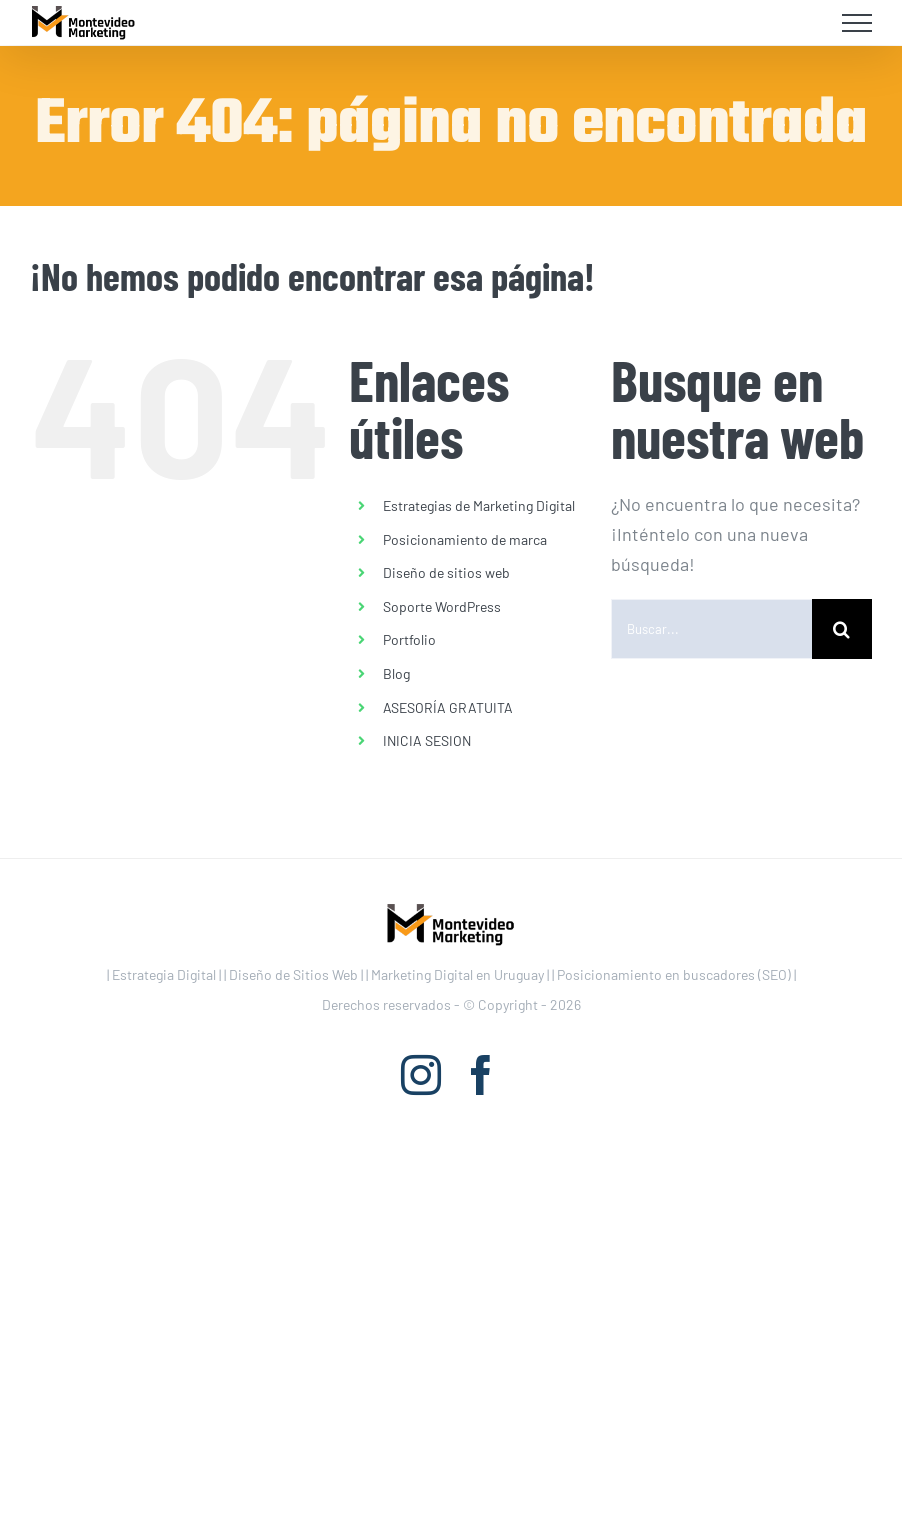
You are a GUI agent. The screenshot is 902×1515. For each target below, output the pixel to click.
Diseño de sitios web (446, 572)
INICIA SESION (427, 740)
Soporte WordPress (442, 606)
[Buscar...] (711, 629)
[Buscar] (842, 629)
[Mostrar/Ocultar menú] (857, 23)
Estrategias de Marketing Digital (479, 505)
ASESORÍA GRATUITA (448, 707)
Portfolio (409, 639)
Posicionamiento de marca (465, 539)
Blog (396, 673)
